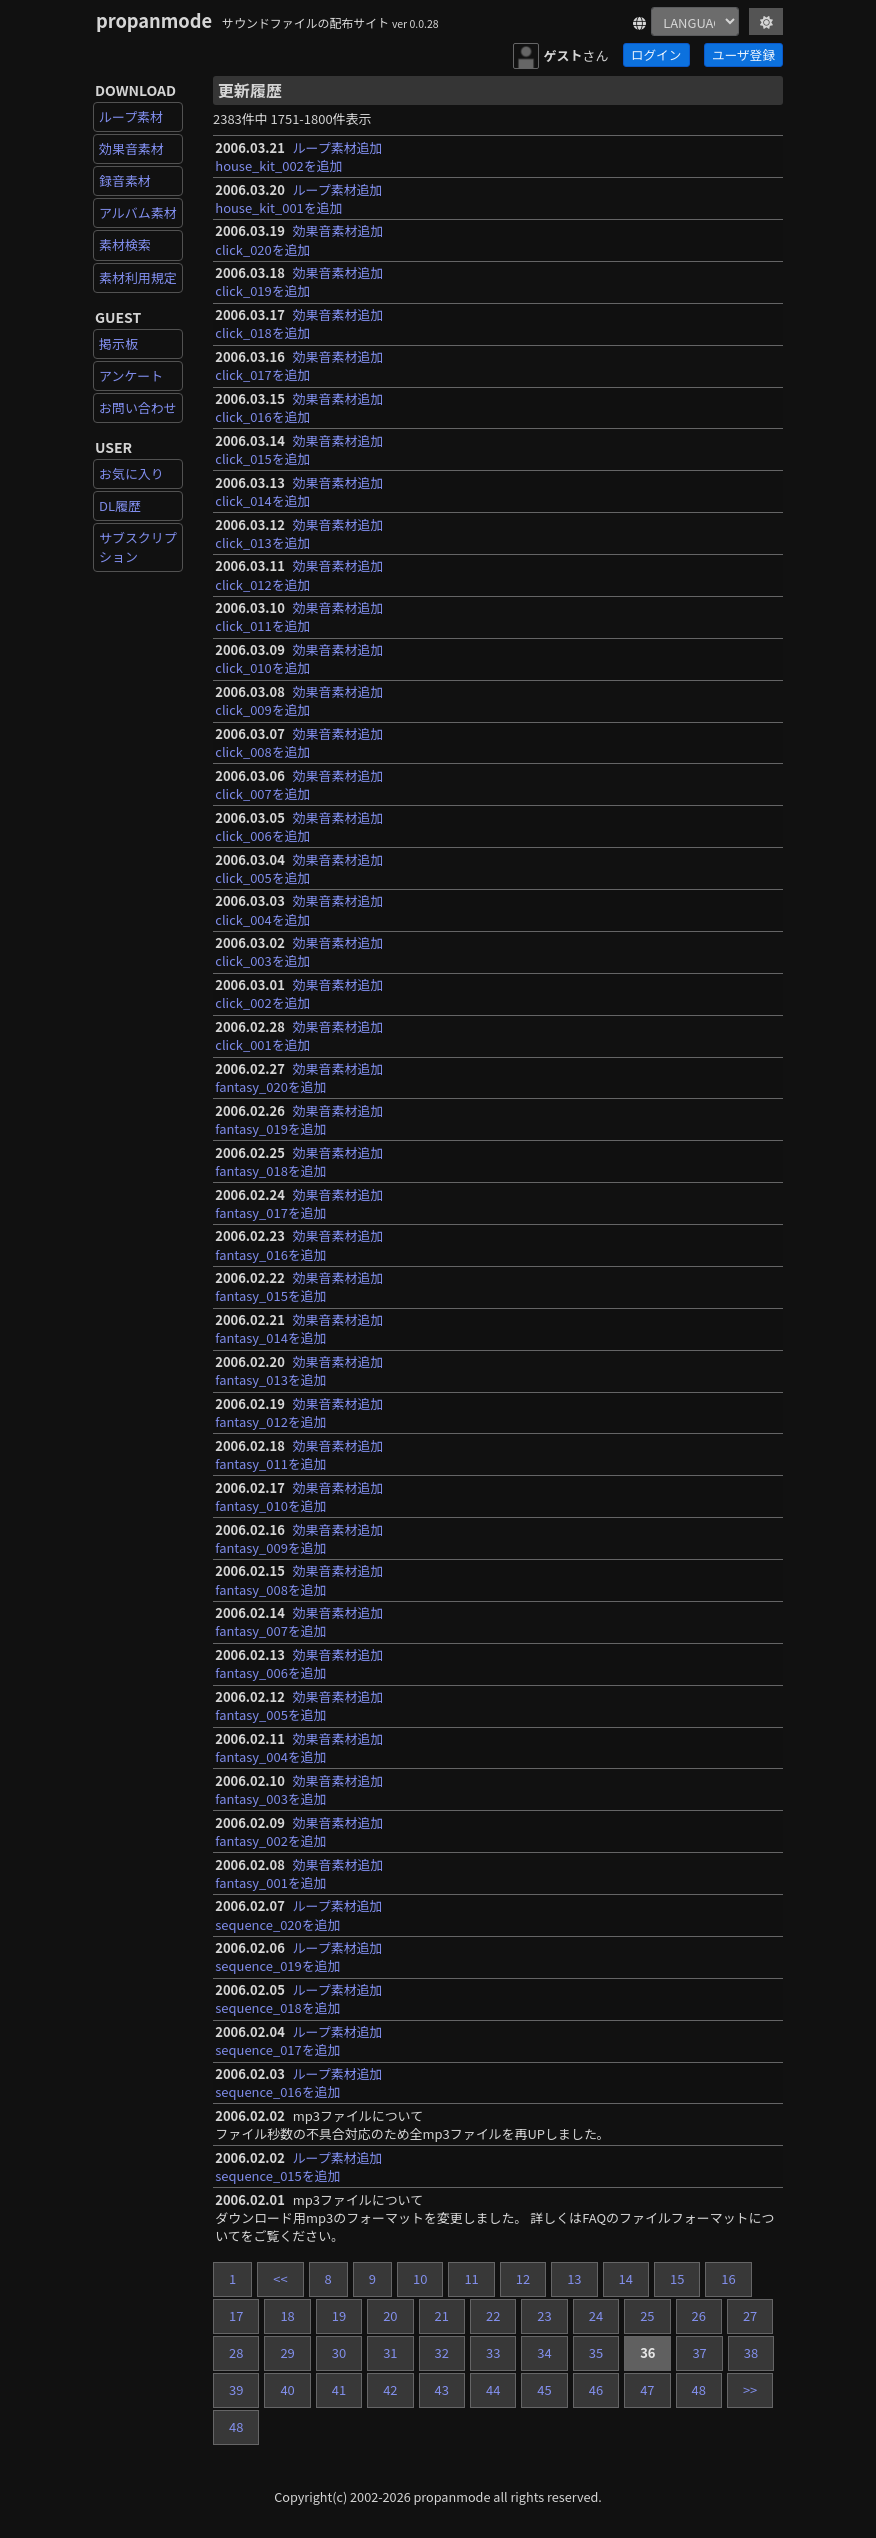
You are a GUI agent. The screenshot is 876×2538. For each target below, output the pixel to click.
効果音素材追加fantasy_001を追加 (299, 1873)
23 (544, 2315)
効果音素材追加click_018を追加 (299, 323)
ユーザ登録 (743, 54)
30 (339, 2352)
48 (699, 2389)
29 (287, 2352)
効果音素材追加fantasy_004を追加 (299, 1747)
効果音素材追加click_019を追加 (299, 281)
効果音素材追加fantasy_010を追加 (299, 1496)
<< (280, 2278)
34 (544, 2352)
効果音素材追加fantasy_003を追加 (299, 1789)
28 (236, 2352)
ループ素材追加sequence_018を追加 (298, 1998)
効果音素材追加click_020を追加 (299, 239)
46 (596, 2389)
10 (420, 2278)
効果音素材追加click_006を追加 (299, 826)
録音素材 (125, 180)
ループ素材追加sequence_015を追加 (298, 2166)
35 (596, 2352)
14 (626, 2278)
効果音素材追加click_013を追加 (299, 533)
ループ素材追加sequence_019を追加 (298, 1956)
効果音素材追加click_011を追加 (299, 616)
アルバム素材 (138, 212)
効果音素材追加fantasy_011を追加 (299, 1454)
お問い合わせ (138, 407)
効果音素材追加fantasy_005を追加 (299, 1705)
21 (442, 2315)
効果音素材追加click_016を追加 (299, 407)
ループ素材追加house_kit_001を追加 (298, 198)
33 (493, 2352)
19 (339, 2315)
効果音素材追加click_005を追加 (299, 868)
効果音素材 (131, 148)
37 (699, 2352)
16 (728, 2278)
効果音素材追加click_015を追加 (299, 449)
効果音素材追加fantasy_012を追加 (299, 1412)
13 (574, 2278)
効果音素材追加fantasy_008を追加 (299, 1579)
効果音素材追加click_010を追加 (299, 658)
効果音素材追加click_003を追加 (299, 951)
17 (236, 2315)
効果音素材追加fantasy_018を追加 (299, 1161)
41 (339, 2389)
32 (442, 2352)
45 (544, 2389)
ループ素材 (131, 116)
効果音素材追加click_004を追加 (299, 909)
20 (390, 2315)
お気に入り (131, 473)
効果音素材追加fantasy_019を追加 (299, 1119)
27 (750, 2315)
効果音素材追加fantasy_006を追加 (299, 1663)
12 (523, 2278)
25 (647, 2315)
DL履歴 (120, 505)
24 (596, 2315)
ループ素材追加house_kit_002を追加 (298, 156)
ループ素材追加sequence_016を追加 (298, 2082)
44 (493, 2389)
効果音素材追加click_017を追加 (299, 365)
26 (699, 2315)
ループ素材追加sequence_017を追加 (298, 2040)
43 (442, 2389)
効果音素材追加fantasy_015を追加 (299, 1286)
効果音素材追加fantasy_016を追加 (299, 1244)
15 (677, 2278)
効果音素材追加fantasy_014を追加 (299, 1328)
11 (471, 2278)
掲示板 (118, 343)
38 (751, 2352)
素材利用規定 (138, 277)
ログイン (656, 54)
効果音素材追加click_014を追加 (299, 491)
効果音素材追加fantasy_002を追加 (299, 1831)
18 (287, 2315)
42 (390, 2389)
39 (236, 2389)
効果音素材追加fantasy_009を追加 (299, 1538)
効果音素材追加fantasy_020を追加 (299, 1077)
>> (750, 2389)
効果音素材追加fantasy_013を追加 (299, 1370)
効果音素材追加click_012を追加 (299, 574)
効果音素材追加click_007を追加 (299, 784)
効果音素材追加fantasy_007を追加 (299, 1621)
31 (390, 2352)
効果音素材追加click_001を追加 (299, 1035)
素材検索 (125, 244)
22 (493, 2315)
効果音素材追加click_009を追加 (299, 700)
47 (647, 2389)
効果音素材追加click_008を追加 (299, 742)
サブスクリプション (138, 546)
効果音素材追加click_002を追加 (299, 993)
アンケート (131, 375)
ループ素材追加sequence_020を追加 (298, 1914)
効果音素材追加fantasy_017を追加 (299, 1203)
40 (287, 2389)
